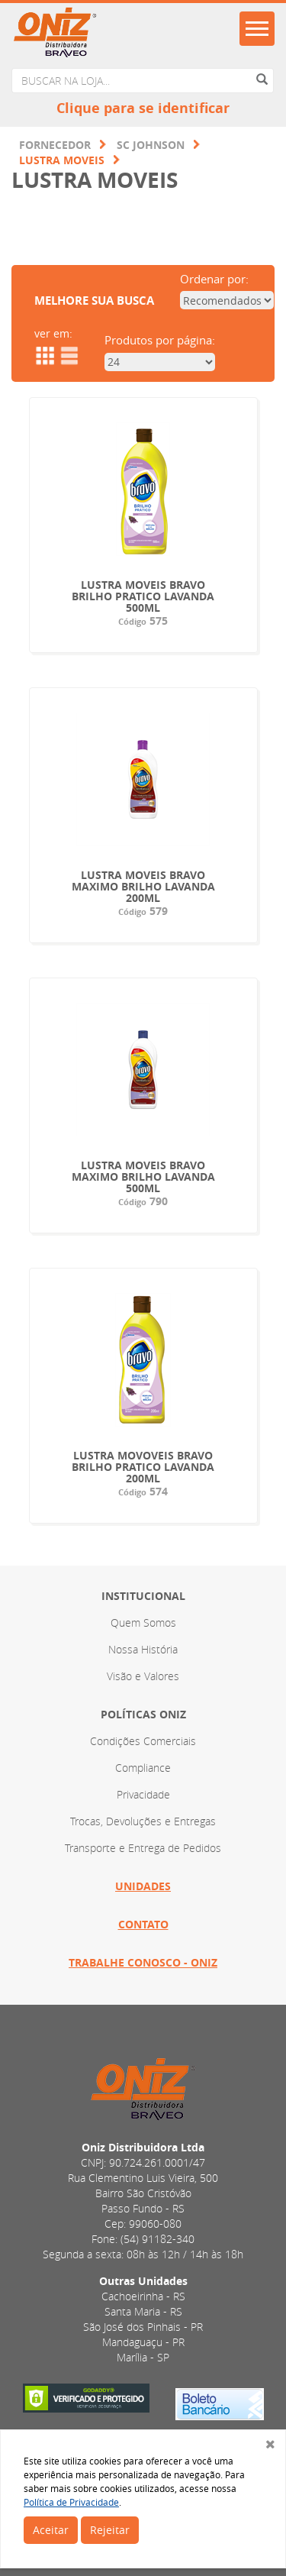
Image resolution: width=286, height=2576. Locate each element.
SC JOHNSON (151, 144)
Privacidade (143, 1794)
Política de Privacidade (71, 2502)
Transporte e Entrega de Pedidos (143, 1848)
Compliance (143, 1767)
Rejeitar (110, 2530)
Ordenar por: (214, 278)
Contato (143, 1924)
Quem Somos (143, 1622)
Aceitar (51, 2530)
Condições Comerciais (143, 1741)
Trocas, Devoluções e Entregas (143, 1821)
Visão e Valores (143, 1676)
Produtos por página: (159, 339)
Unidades (143, 1886)
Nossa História (143, 1649)
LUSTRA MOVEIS (61, 160)
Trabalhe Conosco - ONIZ (143, 1962)
